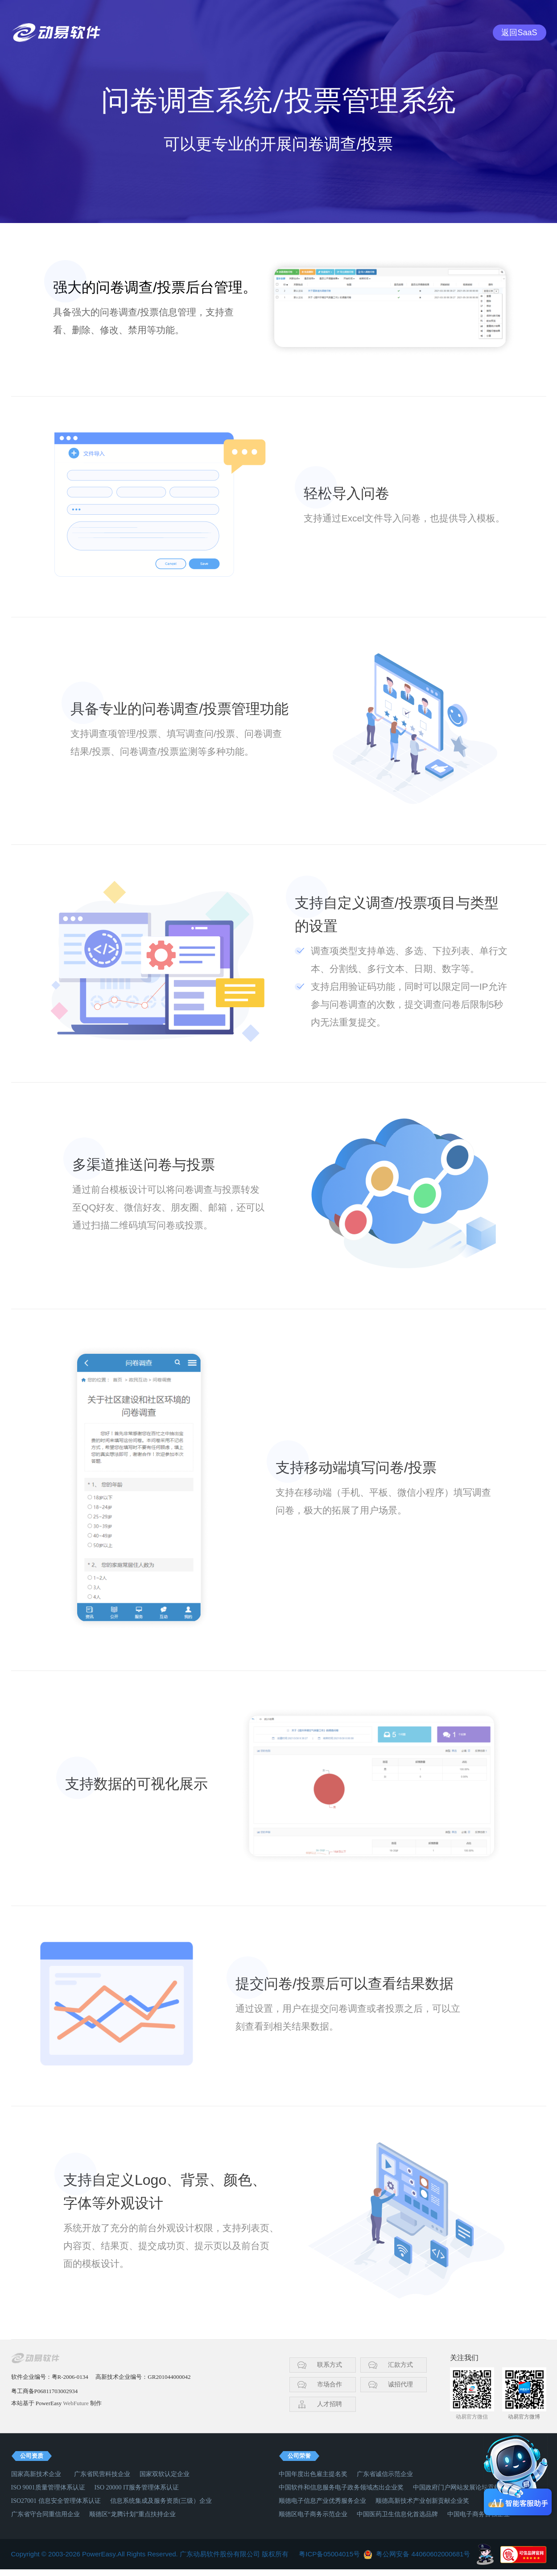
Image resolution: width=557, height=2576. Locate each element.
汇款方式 (400, 2364)
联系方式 (329, 2364)
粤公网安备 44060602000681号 (423, 2554)
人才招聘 (329, 2404)
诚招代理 (400, 2384)
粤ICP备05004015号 (329, 2554)
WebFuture (75, 2403)
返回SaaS (519, 32)
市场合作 (329, 2384)
